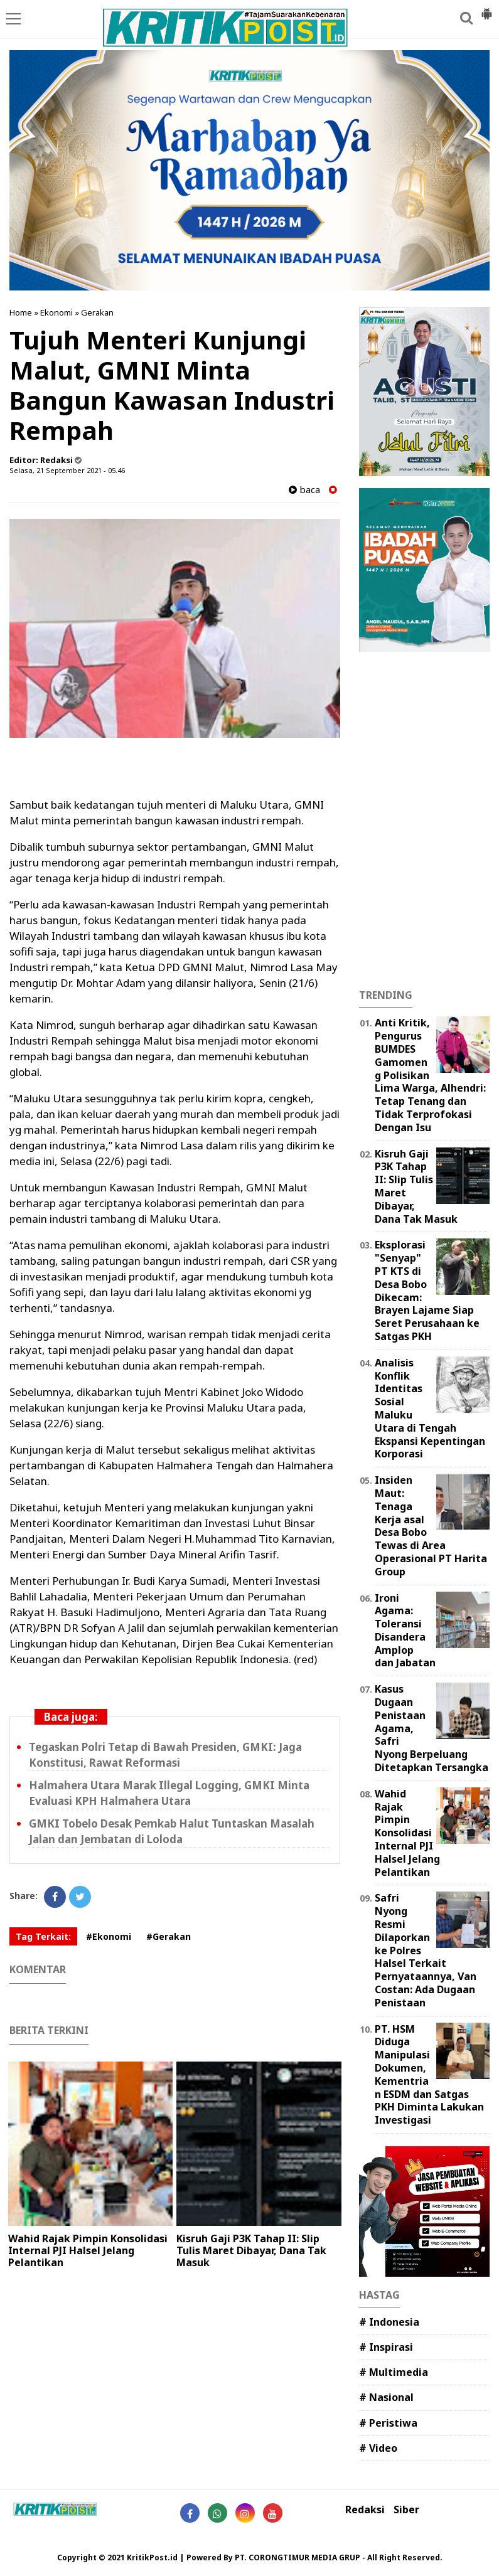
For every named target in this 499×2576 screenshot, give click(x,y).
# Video (378, 2448)
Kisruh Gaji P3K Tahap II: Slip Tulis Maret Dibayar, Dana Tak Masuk (251, 2250)
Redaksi (365, 2509)
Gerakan (97, 312)
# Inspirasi (386, 2347)
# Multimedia (393, 2372)
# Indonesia (389, 2322)
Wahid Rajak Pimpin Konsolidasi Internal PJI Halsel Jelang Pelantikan (88, 2250)
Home (20, 312)
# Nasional (386, 2397)
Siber (406, 2509)
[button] (486, 9)
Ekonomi (56, 312)
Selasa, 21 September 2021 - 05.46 (67, 470)
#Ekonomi (108, 1936)
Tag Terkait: (43, 1936)
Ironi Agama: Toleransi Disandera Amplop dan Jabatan (405, 1630)
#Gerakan (168, 1936)
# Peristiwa (388, 2423)
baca (304, 489)
